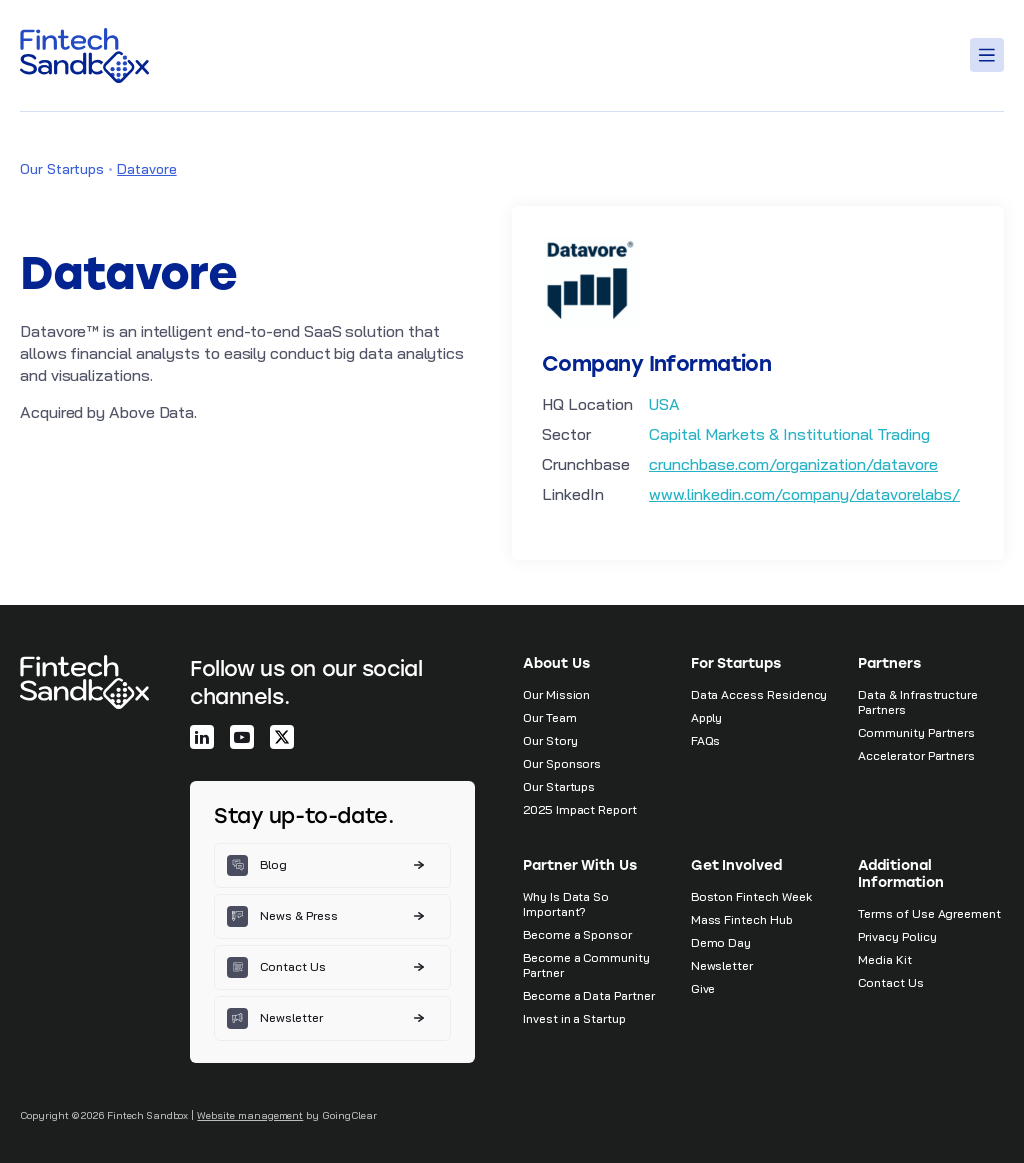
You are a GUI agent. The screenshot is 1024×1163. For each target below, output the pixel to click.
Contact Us (890, 982)
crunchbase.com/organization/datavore (793, 464)
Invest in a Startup (574, 1018)
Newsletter (722, 965)
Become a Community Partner (586, 965)
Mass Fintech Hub (742, 919)
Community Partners (916, 732)
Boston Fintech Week (751, 896)
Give (703, 988)
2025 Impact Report (580, 809)
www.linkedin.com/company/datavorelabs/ (804, 494)
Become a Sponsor (577, 934)
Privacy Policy (897, 936)
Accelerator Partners (916, 755)
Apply (707, 717)
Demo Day (721, 942)
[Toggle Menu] (990, 55)
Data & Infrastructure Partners (918, 702)
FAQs (706, 740)
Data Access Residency (759, 694)
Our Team (550, 717)
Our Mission (556, 694)
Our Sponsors (562, 763)
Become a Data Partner (589, 995)
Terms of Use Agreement (929, 913)
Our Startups (62, 169)
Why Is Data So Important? (566, 904)
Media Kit (884, 959)
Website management (250, 1115)
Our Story (550, 740)
